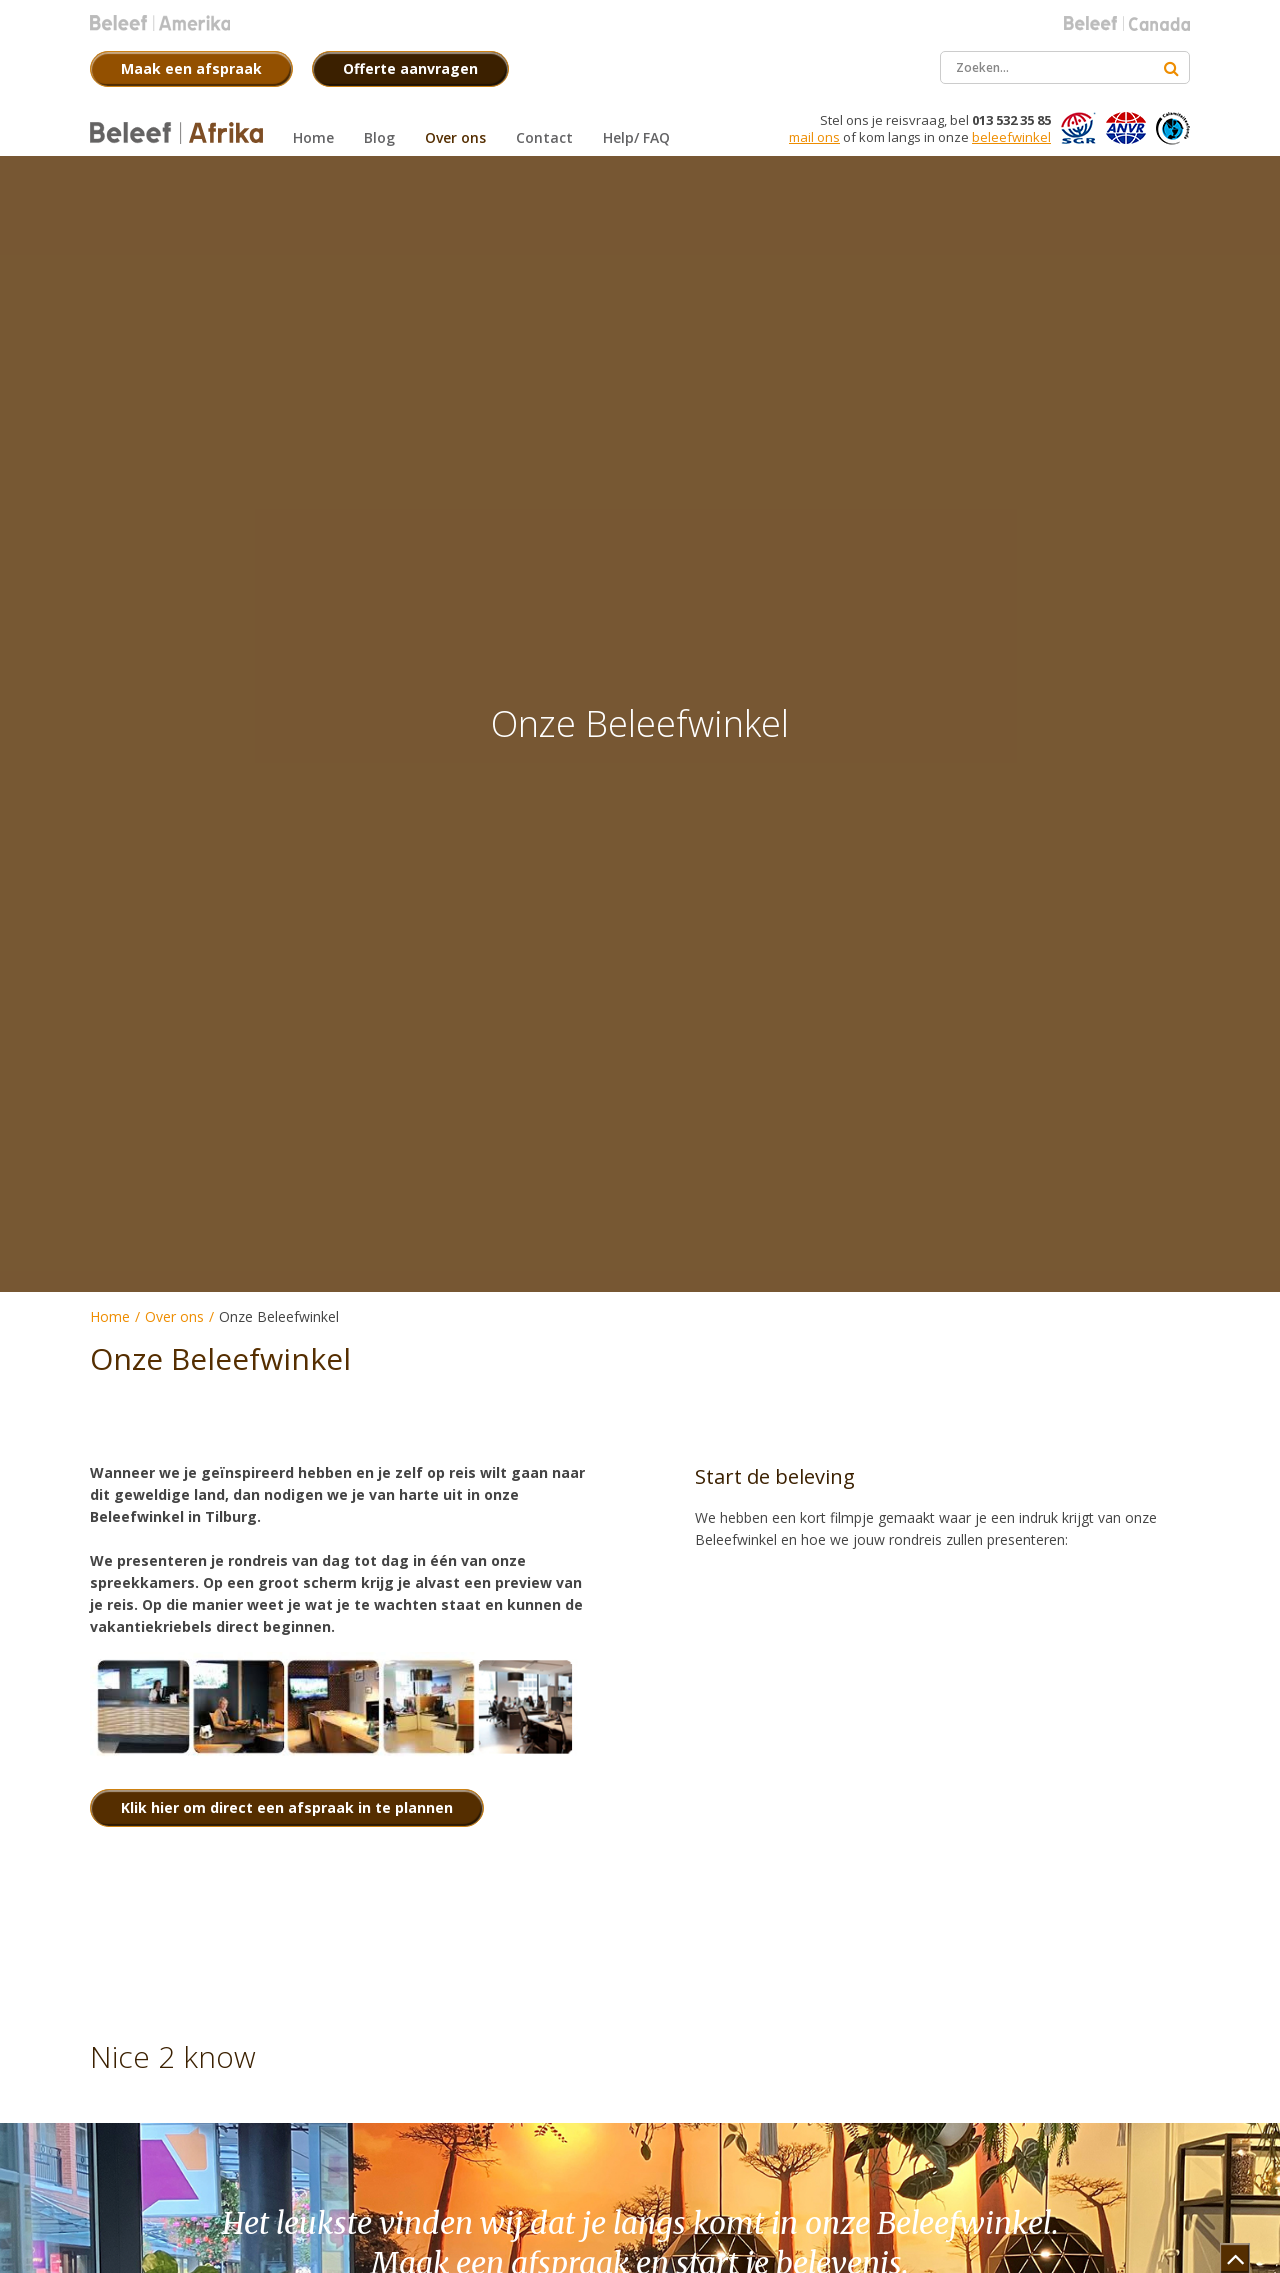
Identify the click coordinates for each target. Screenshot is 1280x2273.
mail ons (814, 137)
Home (110, 1316)
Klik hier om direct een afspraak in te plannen (287, 1807)
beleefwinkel (1011, 137)
